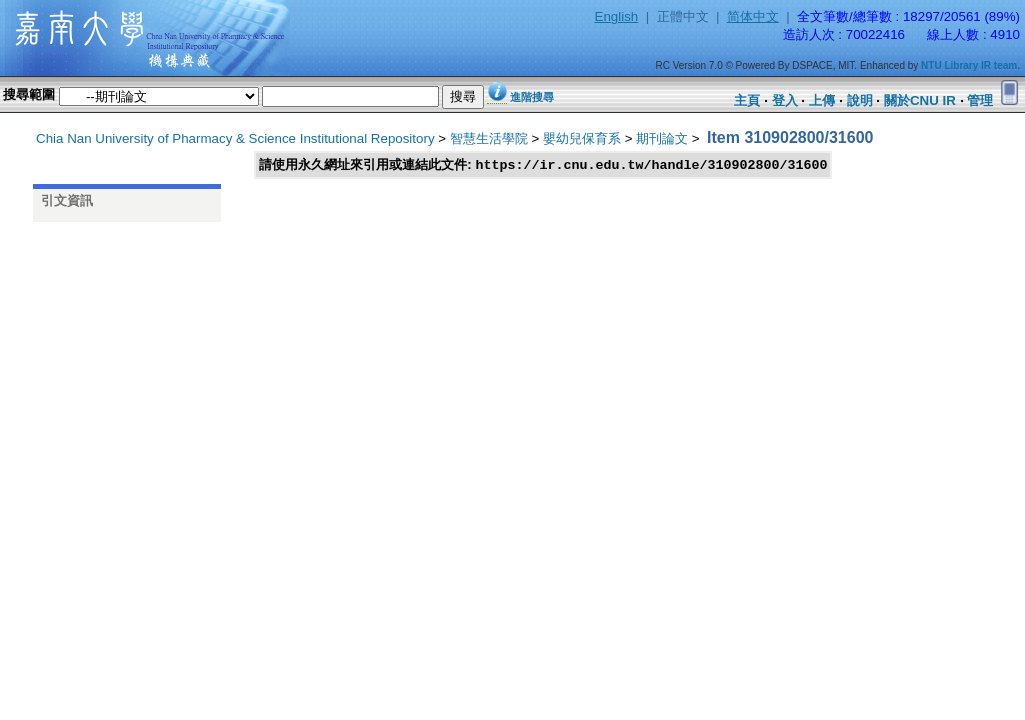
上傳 (822, 100)
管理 (980, 100)
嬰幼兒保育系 (582, 138)
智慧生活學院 (489, 138)
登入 (785, 100)
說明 (860, 100)
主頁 (747, 100)
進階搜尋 (532, 97)
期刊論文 (662, 138)
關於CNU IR (920, 100)
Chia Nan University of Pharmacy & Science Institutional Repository (235, 138)
